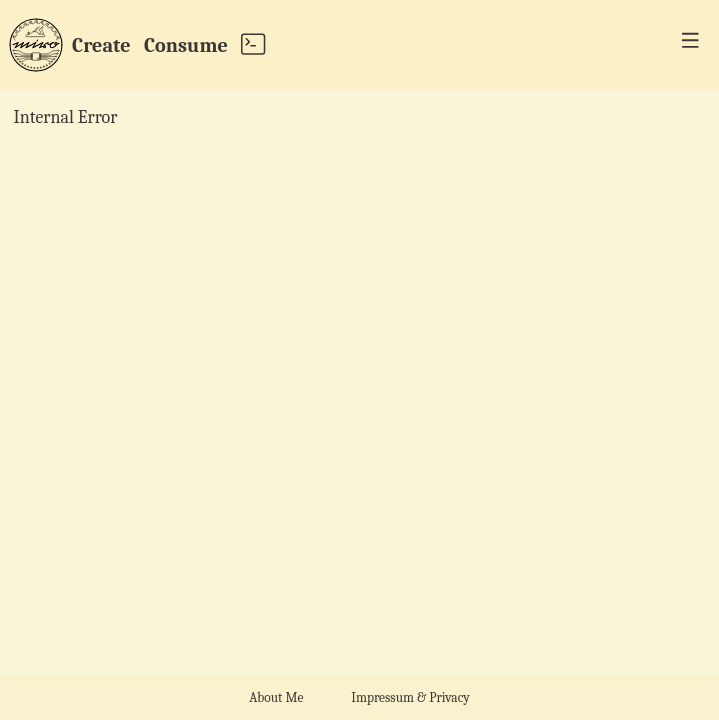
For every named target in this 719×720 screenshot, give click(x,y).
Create (101, 44)
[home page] (36, 45)
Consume (186, 44)
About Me (276, 697)
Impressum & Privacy (410, 697)
